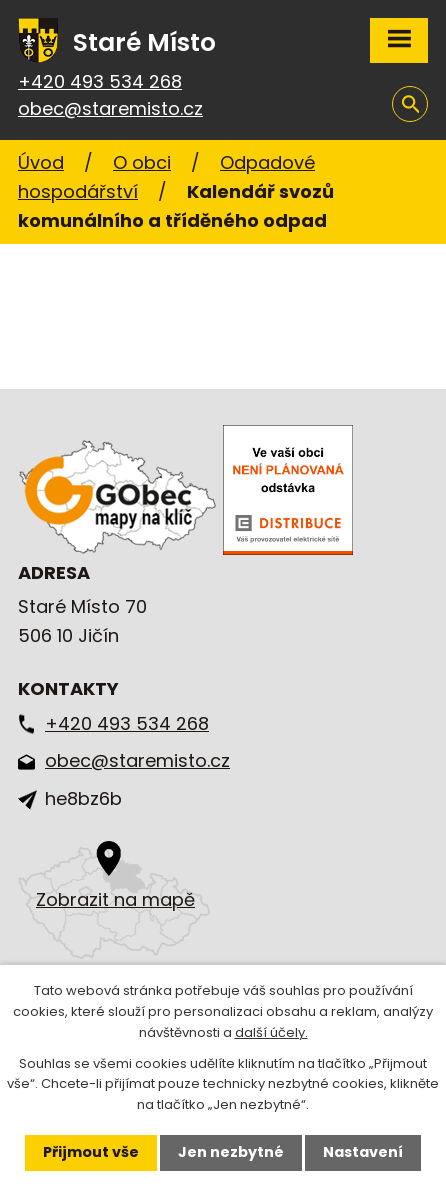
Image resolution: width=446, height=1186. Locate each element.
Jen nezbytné (231, 1152)
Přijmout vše (91, 1152)
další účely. (271, 1032)
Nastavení (363, 1152)
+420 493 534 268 (100, 81)
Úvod (41, 162)
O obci (142, 162)
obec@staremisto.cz (110, 108)
